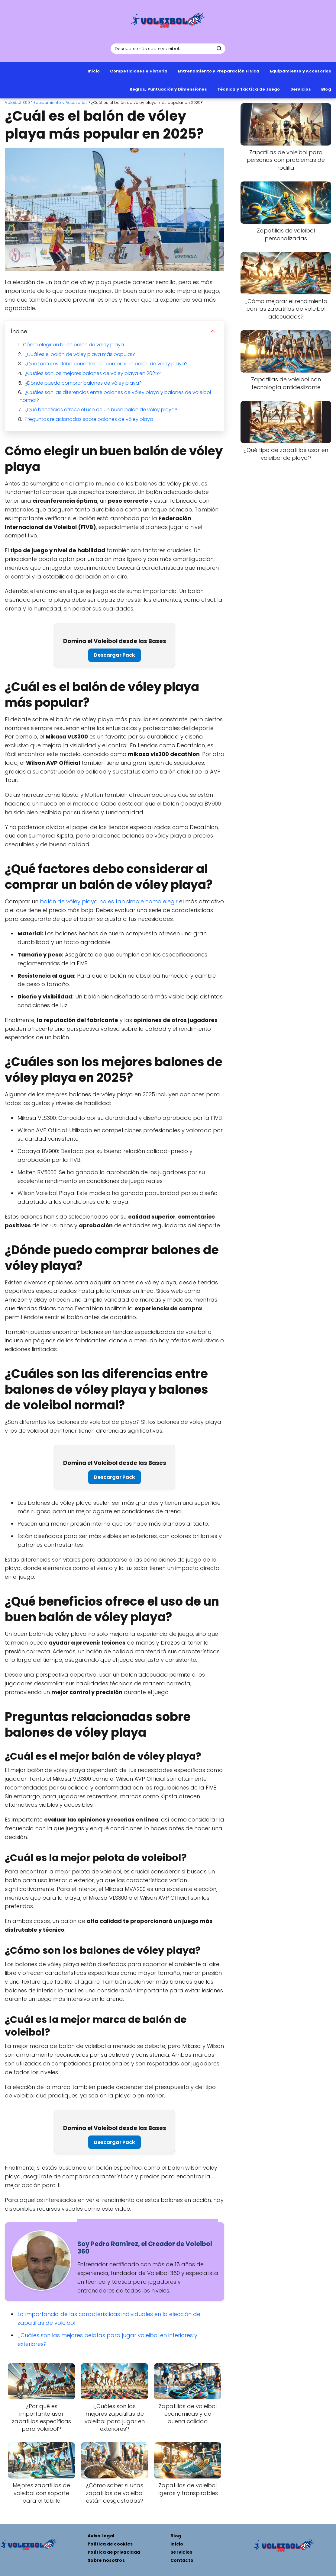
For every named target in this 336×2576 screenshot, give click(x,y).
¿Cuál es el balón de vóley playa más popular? (79, 354)
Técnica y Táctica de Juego (248, 89)
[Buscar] (219, 48)
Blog (326, 89)
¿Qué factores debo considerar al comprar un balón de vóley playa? (106, 363)
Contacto (181, 2560)
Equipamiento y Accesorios (300, 71)
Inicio (94, 71)
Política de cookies (110, 2544)
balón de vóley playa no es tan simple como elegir (109, 901)
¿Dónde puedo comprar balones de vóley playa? (83, 383)
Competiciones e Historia (138, 71)
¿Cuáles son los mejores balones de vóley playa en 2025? (93, 373)
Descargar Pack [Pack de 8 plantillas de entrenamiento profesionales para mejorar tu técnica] (114, 655)
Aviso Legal (101, 2536)
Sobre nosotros (106, 2560)
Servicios (300, 89)
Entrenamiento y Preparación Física (219, 71)
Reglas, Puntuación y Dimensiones (168, 89)
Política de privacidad (114, 2552)
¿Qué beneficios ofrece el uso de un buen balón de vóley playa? (100, 409)
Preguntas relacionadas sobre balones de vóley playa (89, 419)
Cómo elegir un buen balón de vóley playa (73, 344)
